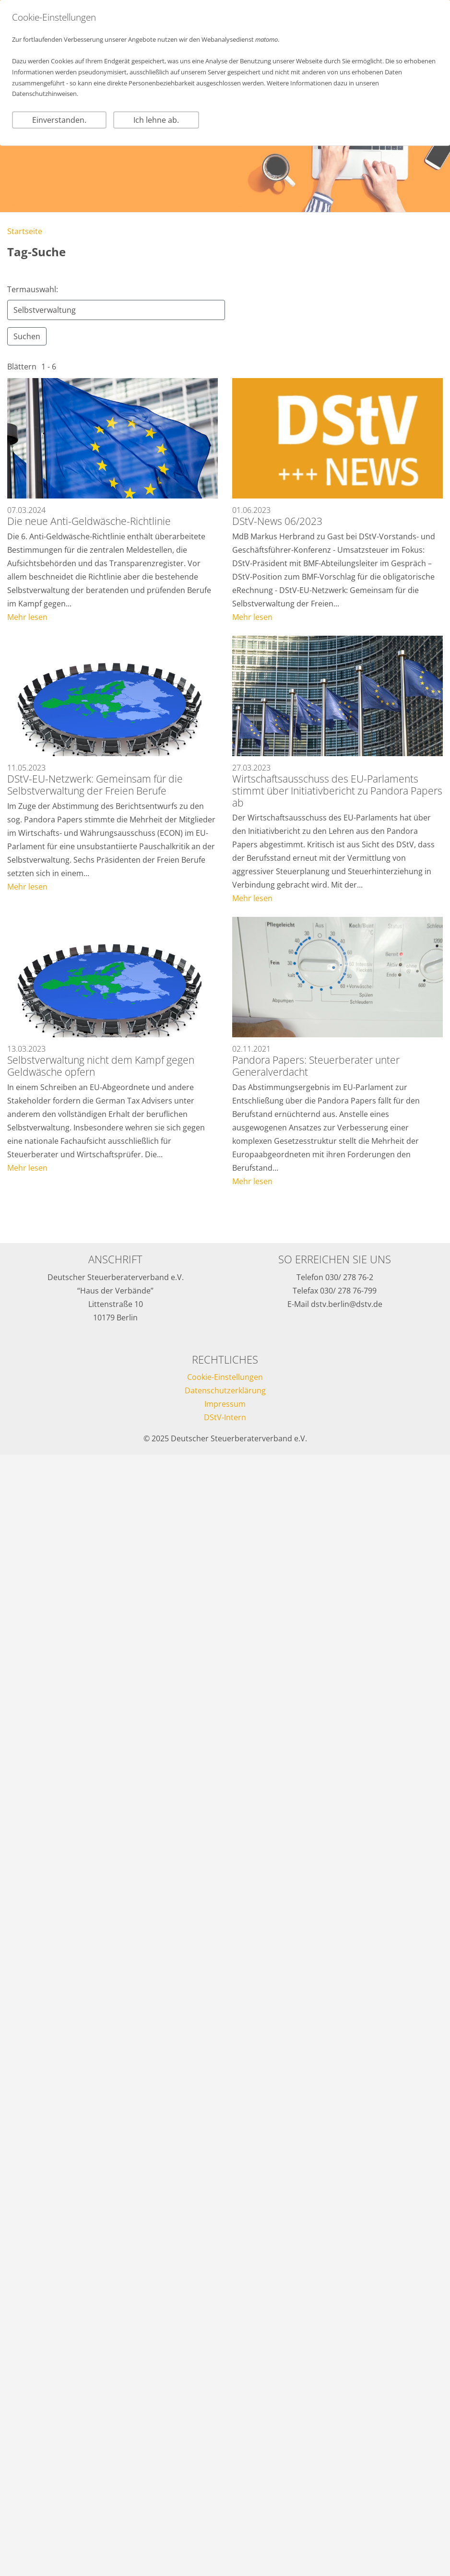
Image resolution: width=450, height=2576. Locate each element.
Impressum (225, 1404)
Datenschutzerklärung (225, 1390)
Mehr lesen (27, 617)
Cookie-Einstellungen (225, 1377)
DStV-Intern (225, 1417)
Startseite (24, 231)
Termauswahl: (32, 289)
